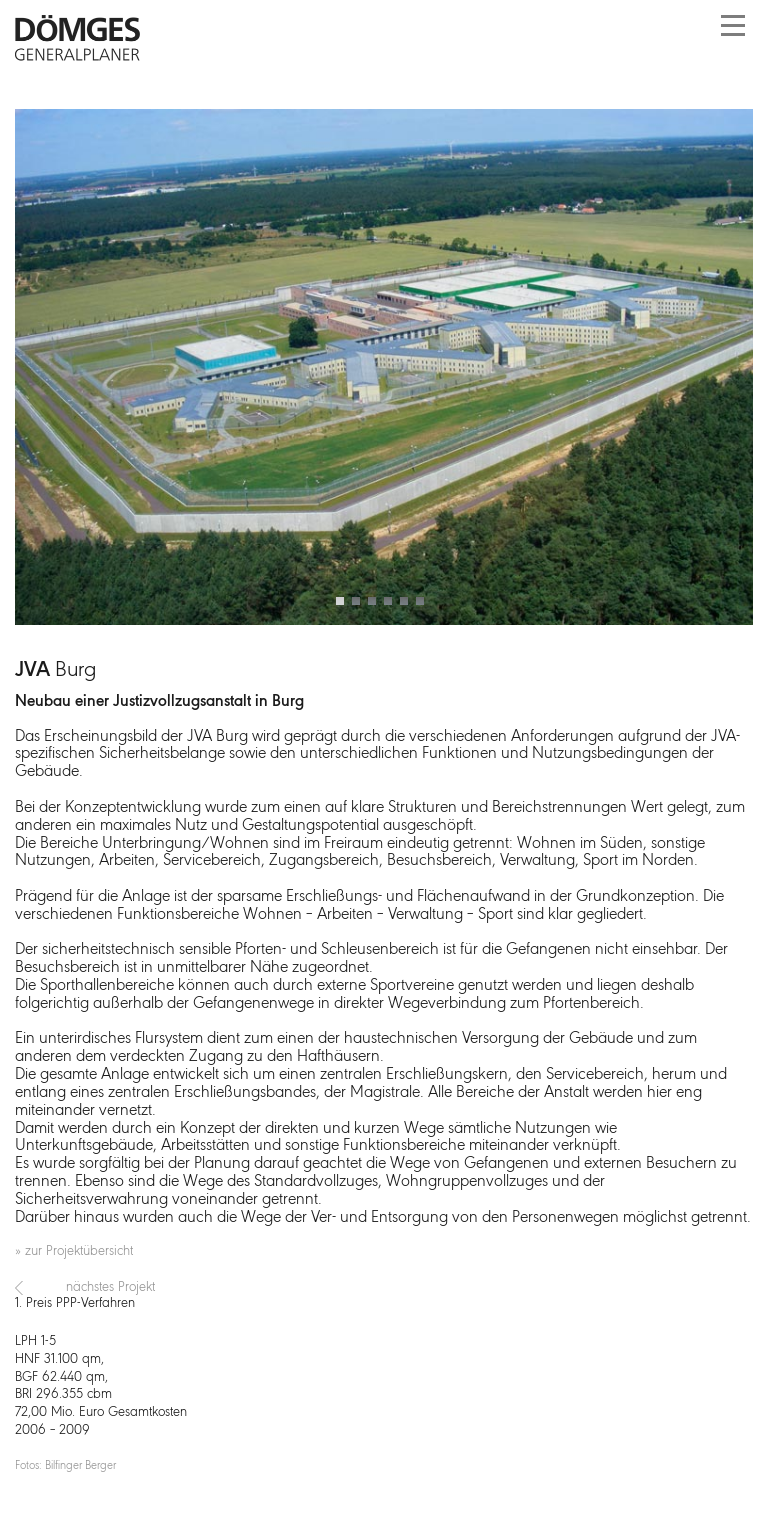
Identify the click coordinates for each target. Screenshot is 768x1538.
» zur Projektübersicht (74, 1251)
